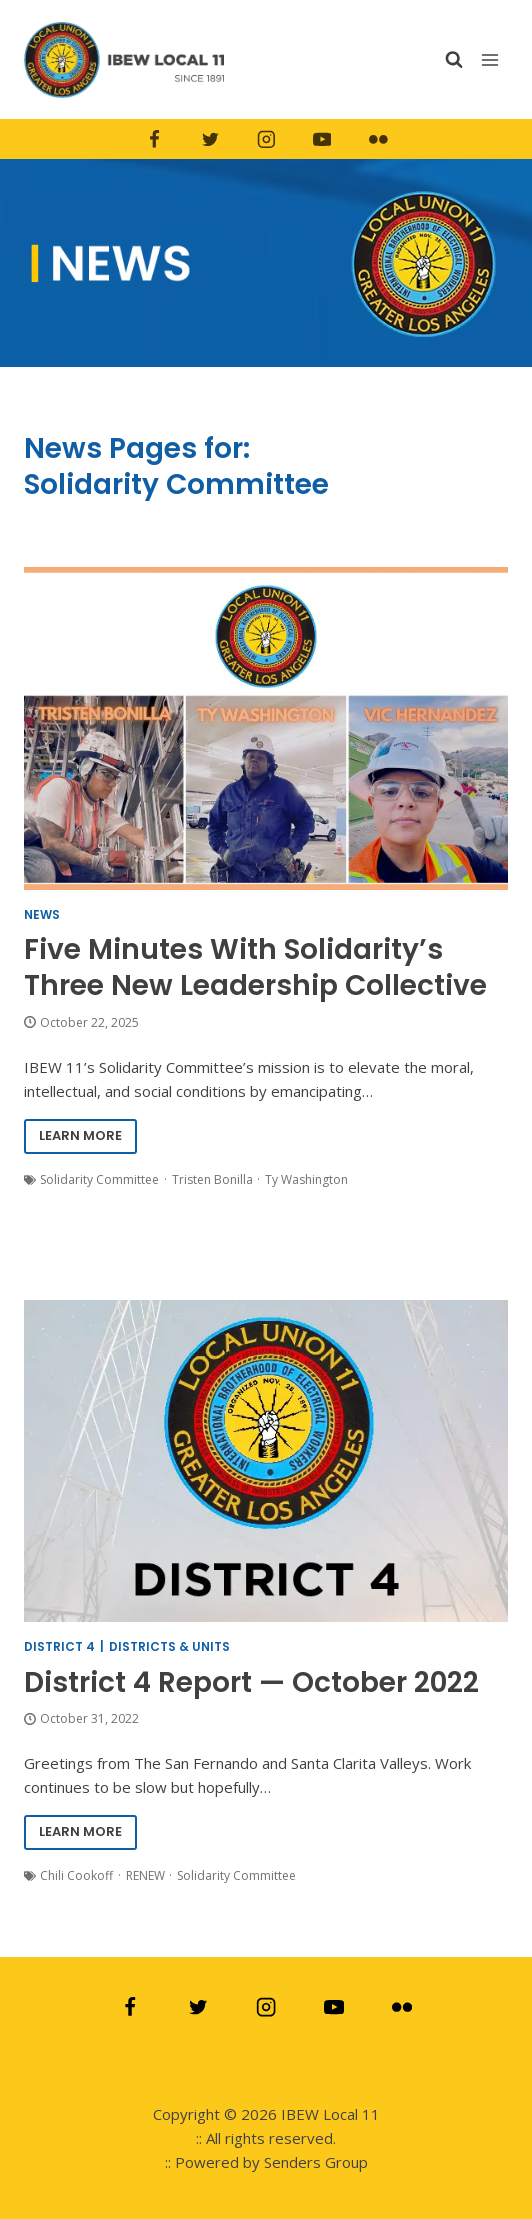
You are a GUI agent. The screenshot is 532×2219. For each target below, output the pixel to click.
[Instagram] (266, 140)
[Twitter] (210, 140)
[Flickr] (378, 140)
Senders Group (316, 2162)
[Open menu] (492, 59)
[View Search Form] (454, 59)
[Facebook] (154, 140)
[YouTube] (322, 140)
